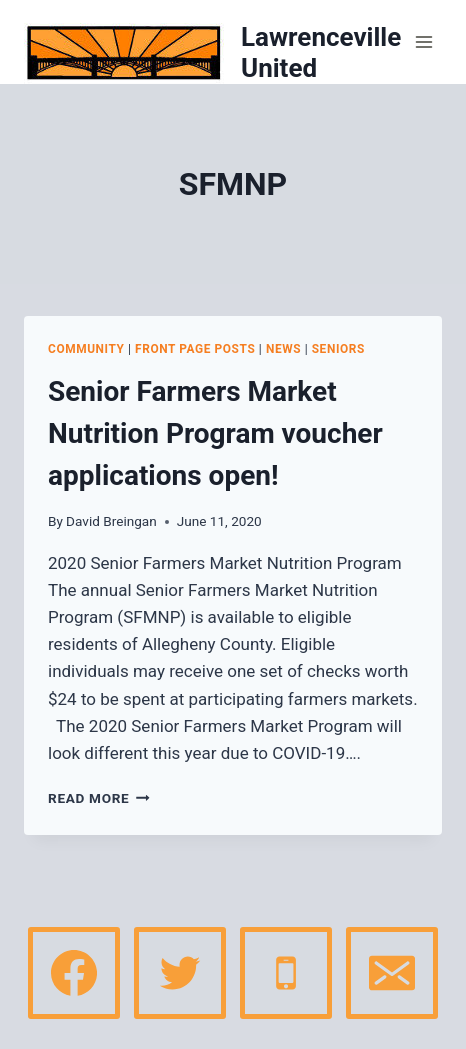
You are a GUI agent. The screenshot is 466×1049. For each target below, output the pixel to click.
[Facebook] (74, 973)
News (283, 349)
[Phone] (286, 973)
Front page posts (195, 349)
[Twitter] (180, 973)
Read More (99, 798)
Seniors (338, 349)
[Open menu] (423, 42)
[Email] (392, 973)
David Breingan (111, 521)
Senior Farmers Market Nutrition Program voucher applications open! (215, 433)
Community (86, 349)
